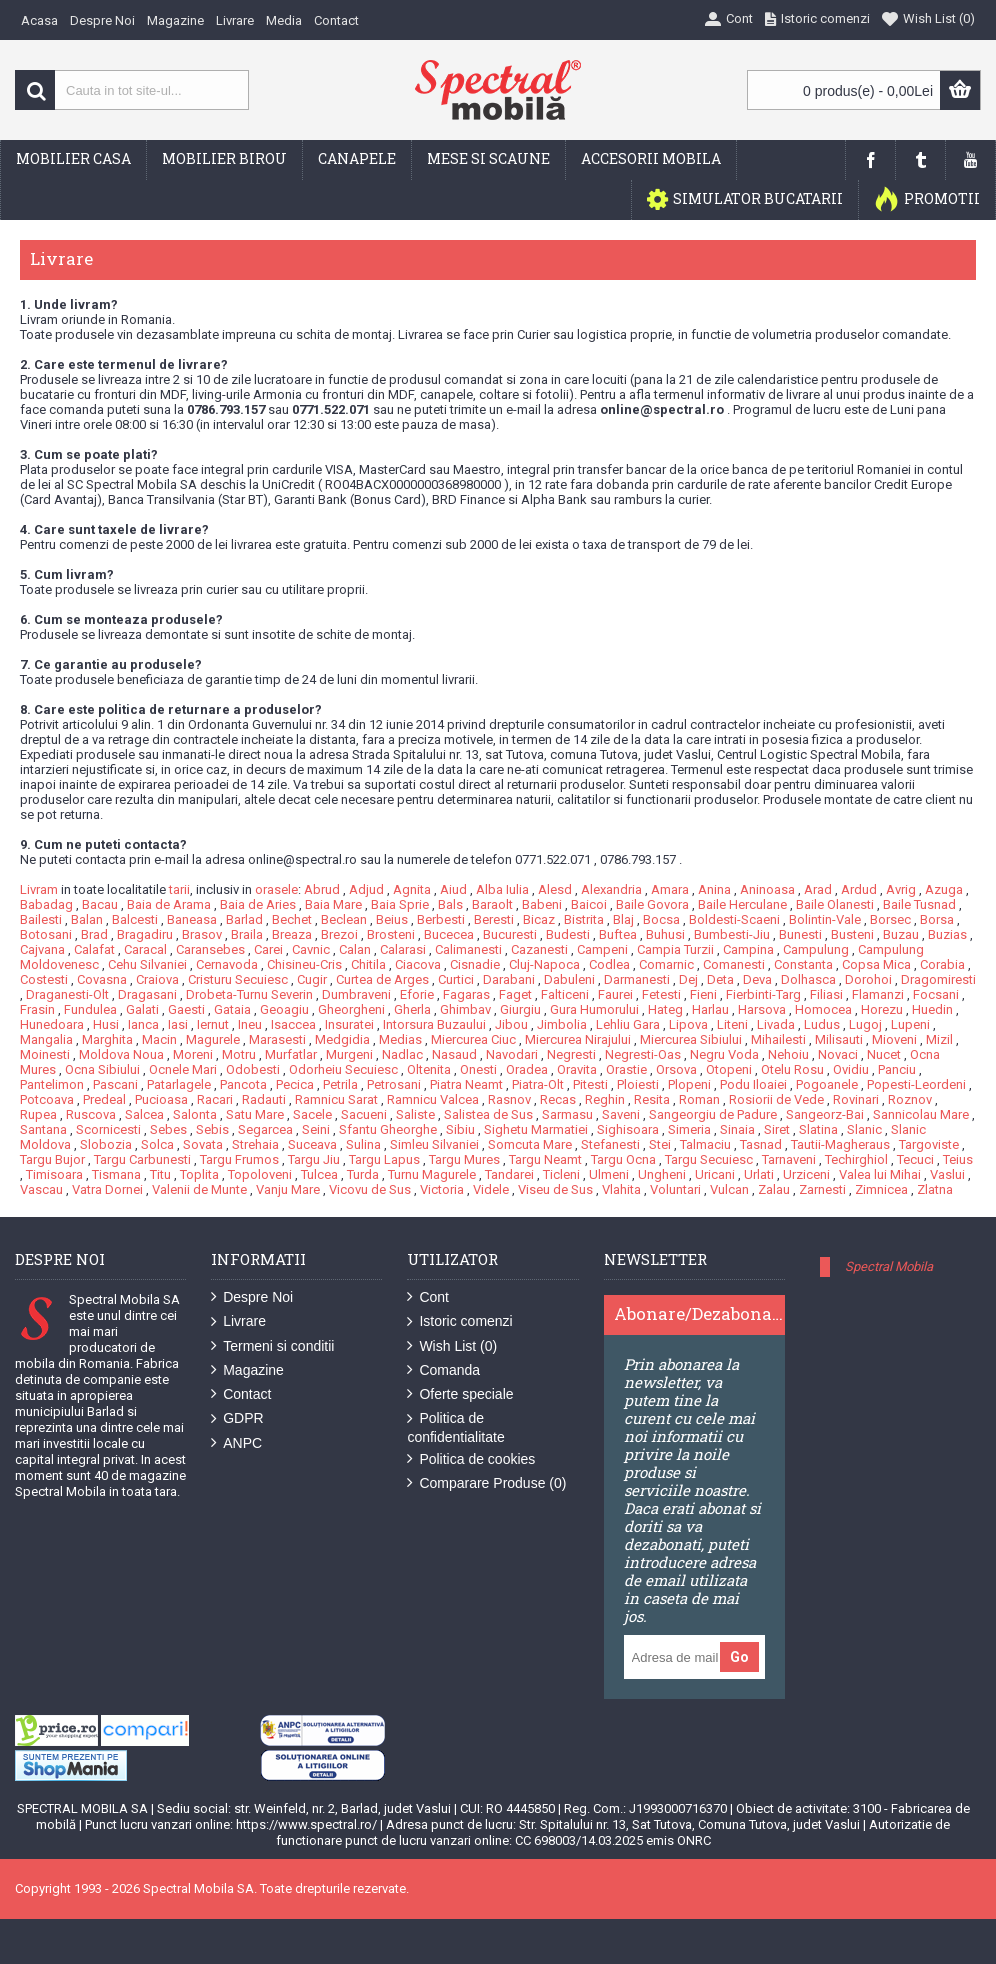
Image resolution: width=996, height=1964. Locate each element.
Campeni (602, 949)
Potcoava (47, 1099)
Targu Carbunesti (142, 1159)
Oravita (577, 1069)
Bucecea (449, 934)
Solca (157, 1144)
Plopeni (689, 1084)
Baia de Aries (258, 904)
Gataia (232, 1009)
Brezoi (339, 934)
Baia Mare (333, 904)
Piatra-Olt (538, 1084)
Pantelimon (52, 1084)
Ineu (250, 1024)
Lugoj (865, 1024)
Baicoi (589, 904)
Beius (392, 919)
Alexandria (611, 889)
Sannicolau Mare (921, 1114)
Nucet (884, 1054)
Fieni (703, 994)
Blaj (623, 919)
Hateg (665, 1009)
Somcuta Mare (530, 1144)
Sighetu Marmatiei (536, 1129)
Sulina (363, 1144)
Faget (515, 994)
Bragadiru (145, 934)
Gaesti (186, 1009)
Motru (239, 1054)
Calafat (94, 949)
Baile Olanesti (835, 904)
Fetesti (661, 994)
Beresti (494, 919)
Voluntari (675, 1189)
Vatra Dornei (107, 1189)
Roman (699, 1099)
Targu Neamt (545, 1159)
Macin (159, 1039)
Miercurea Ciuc (473, 1039)
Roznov (910, 1099)
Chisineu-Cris (304, 964)
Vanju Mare (288, 1189)
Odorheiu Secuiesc (343, 1069)
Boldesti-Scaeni (734, 919)
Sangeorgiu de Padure (713, 1114)
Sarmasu (567, 1114)
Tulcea (319, 1174)
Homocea (823, 1009)
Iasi (178, 1024)
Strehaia (255, 1144)
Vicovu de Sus (370, 1189)
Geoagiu (284, 1009)
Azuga (944, 889)
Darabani (509, 979)
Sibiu (460, 1129)
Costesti (44, 979)
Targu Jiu (314, 1159)
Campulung (816, 949)
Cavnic (311, 949)
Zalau (774, 1189)
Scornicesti (108, 1129)
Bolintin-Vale (825, 919)
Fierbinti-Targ (763, 994)
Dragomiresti (938, 979)
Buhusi (665, 934)
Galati (142, 1009)
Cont (428, 1297)
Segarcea (265, 1129)
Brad (94, 934)
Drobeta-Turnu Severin (249, 994)
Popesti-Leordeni (916, 1084)
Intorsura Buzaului (434, 1024)
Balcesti (135, 919)
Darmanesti (637, 979)
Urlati (759, 1174)
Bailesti (41, 919)
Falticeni (565, 994)
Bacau (100, 904)
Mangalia (46, 1039)
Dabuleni (569, 979)
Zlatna (935, 1189)
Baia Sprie (400, 904)
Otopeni (729, 1069)
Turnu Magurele (432, 1174)
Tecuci (915, 1159)
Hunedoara (52, 1024)
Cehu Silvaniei (147, 964)
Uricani (715, 1174)
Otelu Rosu (792, 1069)
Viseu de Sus (555, 1189)
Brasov (202, 934)
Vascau (41, 1189)
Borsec (890, 919)
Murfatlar (291, 1054)
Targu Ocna (623, 1159)
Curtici (456, 979)
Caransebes (210, 949)
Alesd (555, 889)
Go (739, 1657)
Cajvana (42, 949)
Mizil (939, 1039)
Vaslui (947, 1174)
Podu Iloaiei (753, 1084)
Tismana (116, 1174)
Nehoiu (788, 1054)
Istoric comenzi (459, 1321)
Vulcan (729, 1189)
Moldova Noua (121, 1054)
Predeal (104, 1099)
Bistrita (584, 919)
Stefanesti (610, 1144)
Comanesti (734, 964)
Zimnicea (881, 1189)
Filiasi (826, 994)
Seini (316, 1129)
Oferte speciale (460, 1394)
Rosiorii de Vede (776, 1099)
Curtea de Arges (382, 979)
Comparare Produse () (486, 1483)
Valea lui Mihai (880, 1174)
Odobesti (253, 1069)
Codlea (609, 964)
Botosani (46, 934)
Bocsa (661, 919)
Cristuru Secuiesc (238, 979)
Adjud (366, 889)
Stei (660, 1144)
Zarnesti (822, 1189)
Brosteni (391, 934)
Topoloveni (260, 1174)
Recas (558, 1099)
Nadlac (402, 1054)
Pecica (295, 1084)
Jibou (511, 1024)
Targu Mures (464, 1159)
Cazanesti (539, 949)
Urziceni (806, 1174)
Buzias (947, 934)
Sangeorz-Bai (825, 1114)
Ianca (143, 1024)
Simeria (689, 1129)
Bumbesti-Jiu (732, 934)
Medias (400, 1039)
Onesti (478, 1069)
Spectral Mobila (889, 1266)
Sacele (312, 1114)
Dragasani (147, 994)
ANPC (236, 1443)
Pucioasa (161, 1099)
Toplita (199, 1174)
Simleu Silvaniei (434, 1144)
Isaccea (293, 1024)
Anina (714, 889)
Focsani (936, 994)
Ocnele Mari (183, 1069)
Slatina (818, 1129)
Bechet (292, 919)
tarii (179, 889)
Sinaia (737, 1129)
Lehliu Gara (628, 1024)
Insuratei (349, 1024)
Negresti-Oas (643, 1054)
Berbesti (441, 919)
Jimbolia (562, 1024)
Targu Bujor (52, 1159)
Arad (818, 889)
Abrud (322, 889)
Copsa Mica (876, 964)
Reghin (605, 1099)
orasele (276, 889)
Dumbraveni (356, 994)
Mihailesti (778, 1039)
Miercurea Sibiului (691, 1039)
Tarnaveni (789, 1159)
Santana (43, 1129)
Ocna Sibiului (102, 1069)
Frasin (37, 1009)
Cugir (312, 979)
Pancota (243, 1084)
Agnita (412, 889)
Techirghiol (856, 1159)
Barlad (244, 919)
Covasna (102, 979)
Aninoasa (767, 889)
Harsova (762, 1009)
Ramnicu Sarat (336, 1099)
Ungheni (662, 1174)
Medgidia (342, 1039)
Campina (748, 949)
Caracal (145, 949)
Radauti (264, 1099)
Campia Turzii (675, 949)
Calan (355, 949)
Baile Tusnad (919, 904)
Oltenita (429, 1069)
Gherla (412, 1009)
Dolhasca (808, 979)
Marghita (107, 1039)
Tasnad (761, 1144)
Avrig (901, 889)
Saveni (621, 1114)
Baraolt (492, 904)
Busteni (852, 934)
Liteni (732, 1024)
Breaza (292, 934)
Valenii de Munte (199, 1189)
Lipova (688, 1024)
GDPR (237, 1418)
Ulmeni (609, 1174)
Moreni (193, 1054)
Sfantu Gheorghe (388, 1129)
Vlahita (621, 1189)
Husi (106, 1024)
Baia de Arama (169, 904)
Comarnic (666, 964)
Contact (241, 1394)
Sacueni (364, 1114)
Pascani (115, 1084)
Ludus (822, 1024)
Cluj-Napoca (544, 964)
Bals (450, 904)
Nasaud (454, 1054)
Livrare (238, 1321)
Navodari (512, 1054)
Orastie (626, 1069)
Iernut (213, 1024)
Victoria (442, 1189)
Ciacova (418, 964)
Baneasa (192, 919)
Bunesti (800, 934)
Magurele (213, 1039)
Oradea (527, 1069)
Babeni (542, 904)
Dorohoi (868, 979)
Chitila (368, 964)
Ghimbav (465, 1009)
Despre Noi (252, 1297)
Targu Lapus (384, 1159)
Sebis (212, 1129)
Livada (776, 1024)
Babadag (46, 904)
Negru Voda (724, 1054)
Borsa (937, 919)
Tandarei (509, 1174)
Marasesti (277, 1039)
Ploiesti (638, 1084)
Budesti (568, 934)
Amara (670, 889)
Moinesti (45, 1054)
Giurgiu (520, 1009)
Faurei (615, 994)
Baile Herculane (742, 904)
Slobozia (106, 1144)
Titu (160, 1174)
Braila (247, 934)
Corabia (942, 964)
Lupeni (910, 1024)
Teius (958, 1159)
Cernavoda (227, 964)
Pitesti (590, 1084)
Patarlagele (179, 1084)
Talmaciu (705, 1144)
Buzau (901, 934)
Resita (652, 1099)
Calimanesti (468, 949)
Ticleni (561, 1174)
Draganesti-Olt (67, 994)
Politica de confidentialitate (455, 1427)
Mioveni (894, 1039)
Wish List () (452, 1346)
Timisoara (54, 1174)
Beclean (344, 919)
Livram (39, 889)
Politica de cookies (471, 1459)
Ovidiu (851, 1069)
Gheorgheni (351, 1009)
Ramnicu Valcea (433, 1099)
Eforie (417, 994)
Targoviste (929, 1144)
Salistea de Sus (488, 1114)
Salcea (144, 1114)
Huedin (932, 1009)
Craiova (157, 979)
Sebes (168, 1129)
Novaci (838, 1054)
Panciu (897, 1069)
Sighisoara (628, 1129)
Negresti (571, 1054)
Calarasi (403, 949)
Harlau (710, 1009)
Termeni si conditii (272, 1346)
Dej (688, 979)
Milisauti (839, 1039)
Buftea (618, 934)
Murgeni (349, 1054)
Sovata (203, 1144)
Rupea (38, 1114)
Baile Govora (652, 904)
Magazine (247, 1370)
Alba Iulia (502, 889)
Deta (720, 979)
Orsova (676, 1069)
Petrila (340, 1084)
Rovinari (856, 1099)
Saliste (415, 1114)
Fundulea (90, 1009)
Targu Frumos (239, 1159)
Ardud (859, 889)
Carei (268, 949)
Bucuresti (510, 934)
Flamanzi (878, 994)
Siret (777, 1129)
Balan (87, 919)
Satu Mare (255, 1114)
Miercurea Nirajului (578, 1039)
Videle (491, 1189)
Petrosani (394, 1084)
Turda (363, 1174)
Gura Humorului (594, 1009)
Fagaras (466, 994)
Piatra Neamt (466, 1084)
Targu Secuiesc (709, 1159)
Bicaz (539, 919)
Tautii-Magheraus (840, 1144)
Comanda (443, 1370)
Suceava (312, 1144)
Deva (757, 979)
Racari (215, 1099)
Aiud (453, 889)
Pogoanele (827, 1084)
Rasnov (509, 1099)
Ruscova (91, 1114)
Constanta (803, 964)
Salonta (195, 1114)
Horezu (882, 1009)
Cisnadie (475, 964)
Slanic (864, 1129)
